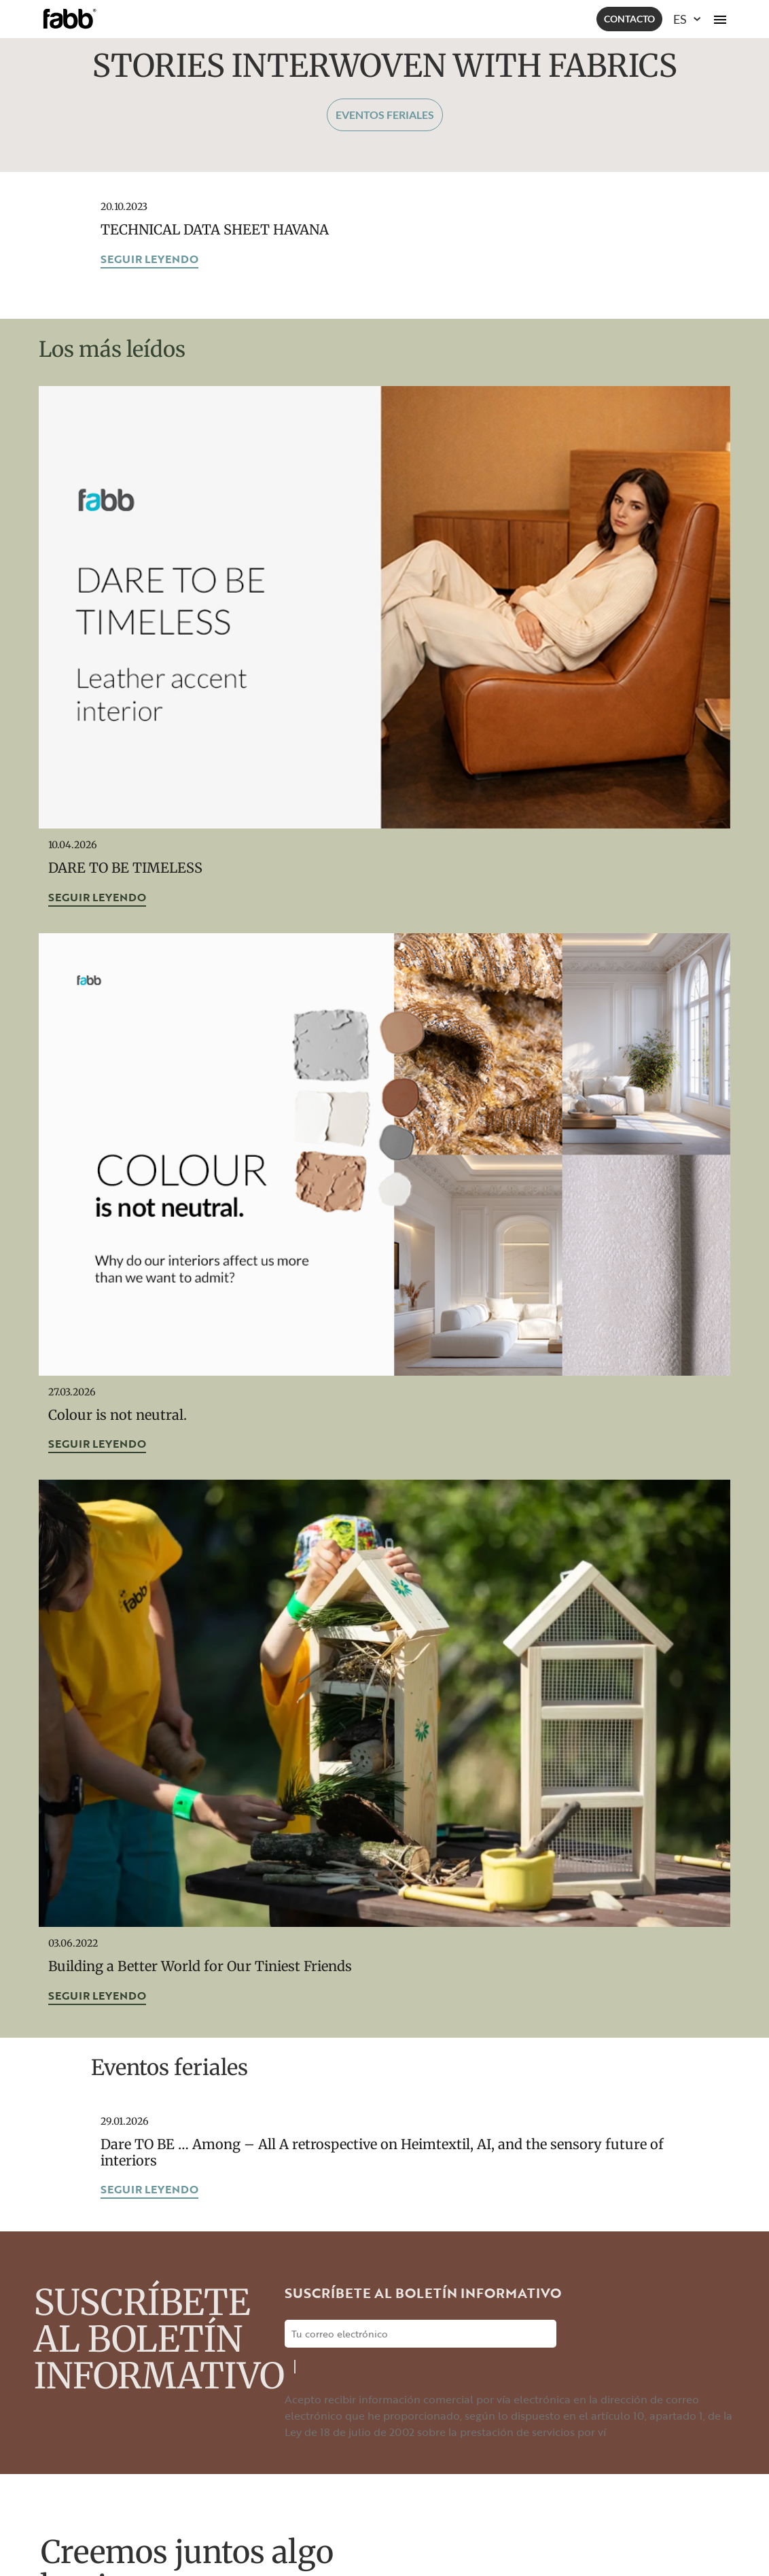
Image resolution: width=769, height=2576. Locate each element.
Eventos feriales (385, 114)
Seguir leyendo (149, 259)
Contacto (629, 18)
